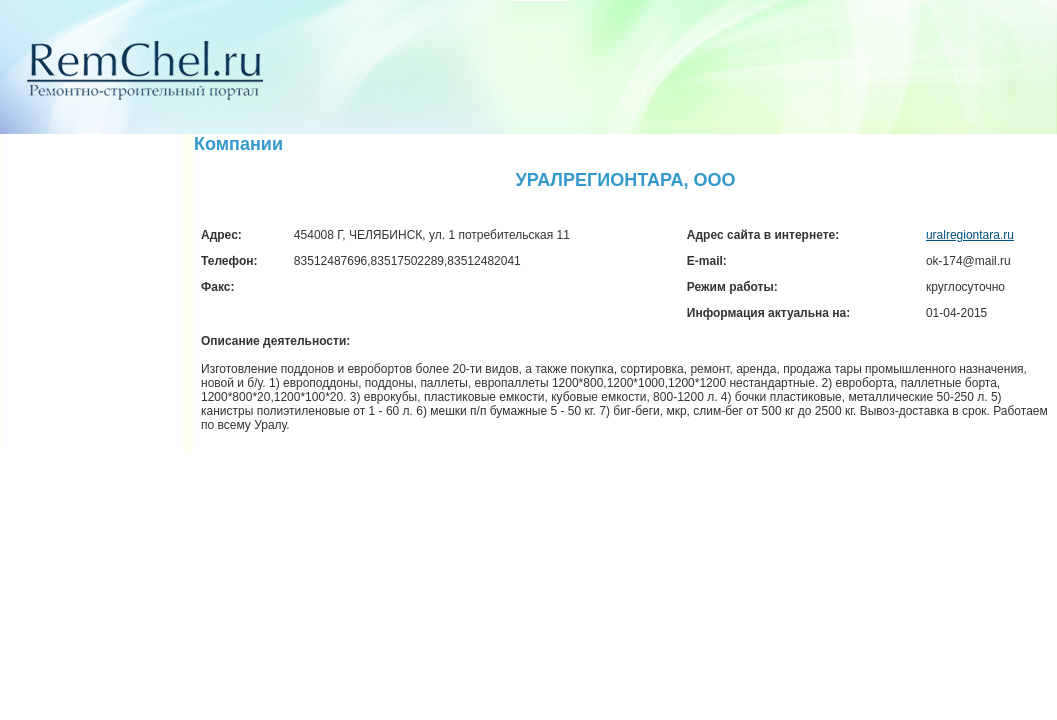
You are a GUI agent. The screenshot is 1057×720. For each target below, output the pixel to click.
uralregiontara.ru (970, 235)
